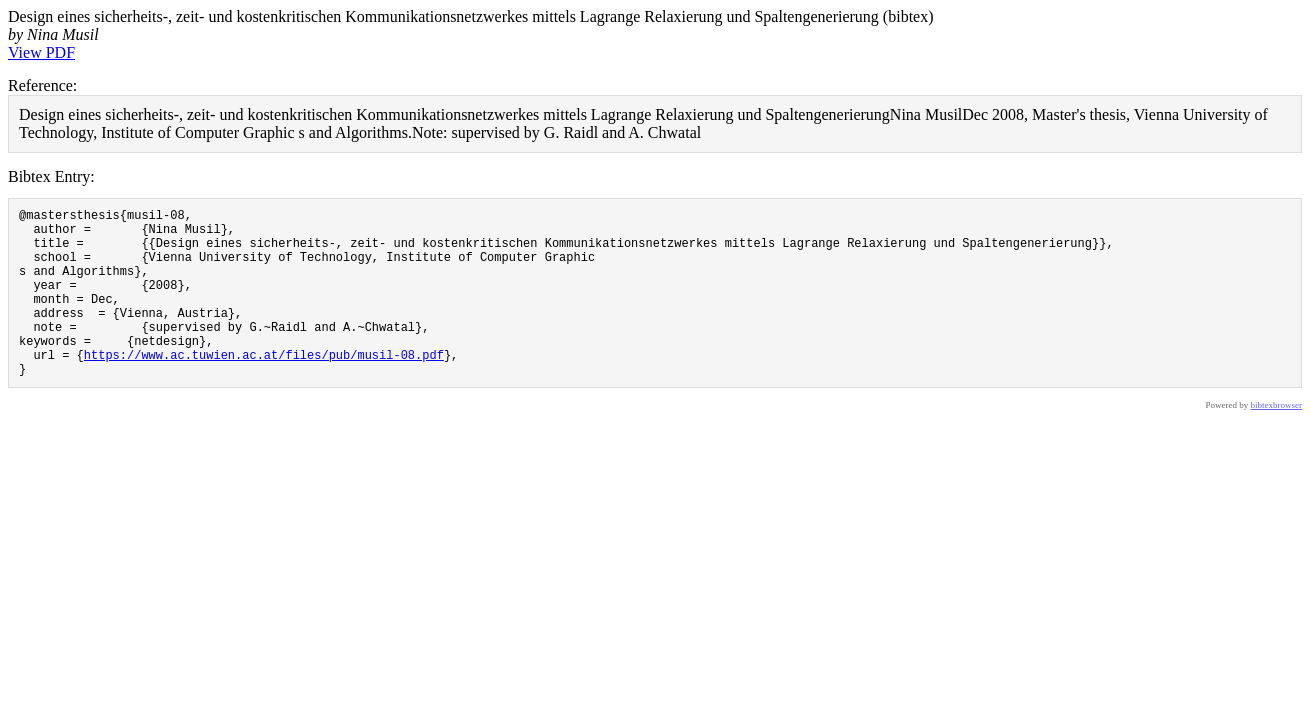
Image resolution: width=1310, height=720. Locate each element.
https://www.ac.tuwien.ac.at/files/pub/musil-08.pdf (264, 387)
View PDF (41, 52)
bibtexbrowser (1277, 441)
